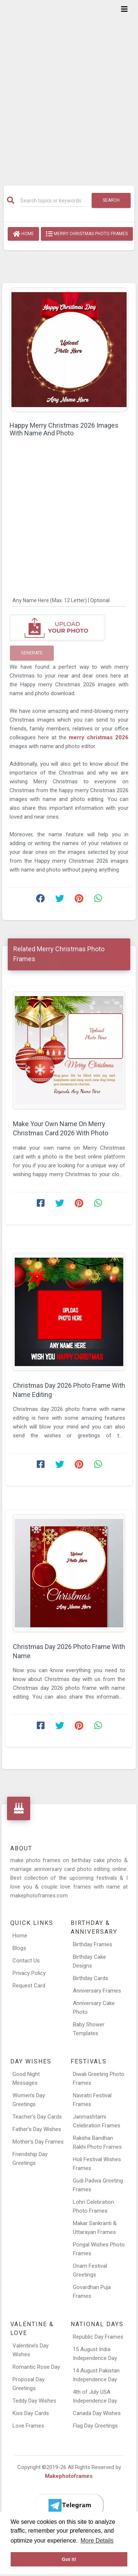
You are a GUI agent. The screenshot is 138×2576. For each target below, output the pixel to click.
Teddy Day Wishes (34, 2400)
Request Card (29, 1985)
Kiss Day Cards (31, 2413)
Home (23, 234)
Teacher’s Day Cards (37, 2116)
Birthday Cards (90, 1978)
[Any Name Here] (69, 600)
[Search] (52, 200)
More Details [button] (97, 2540)
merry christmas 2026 (98, 737)
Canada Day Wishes (97, 2413)
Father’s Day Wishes (37, 2129)
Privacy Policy (29, 1973)
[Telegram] (69, 2505)
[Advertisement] (69, 88)
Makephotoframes (68, 2476)
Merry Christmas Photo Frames (87, 234)
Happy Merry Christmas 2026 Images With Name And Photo (64, 429)
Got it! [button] (69, 2559)
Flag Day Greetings (95, 2425)
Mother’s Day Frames (38, 2141)
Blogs (19, 1948)
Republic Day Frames (98, 2337)
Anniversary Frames (97, 1990)
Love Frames (28, 2425)
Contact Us (26, 1960)
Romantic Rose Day (36, 2367)
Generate (32, 652)
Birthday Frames (92, 1944)
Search (111, 200)
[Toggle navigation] (124, 9)
